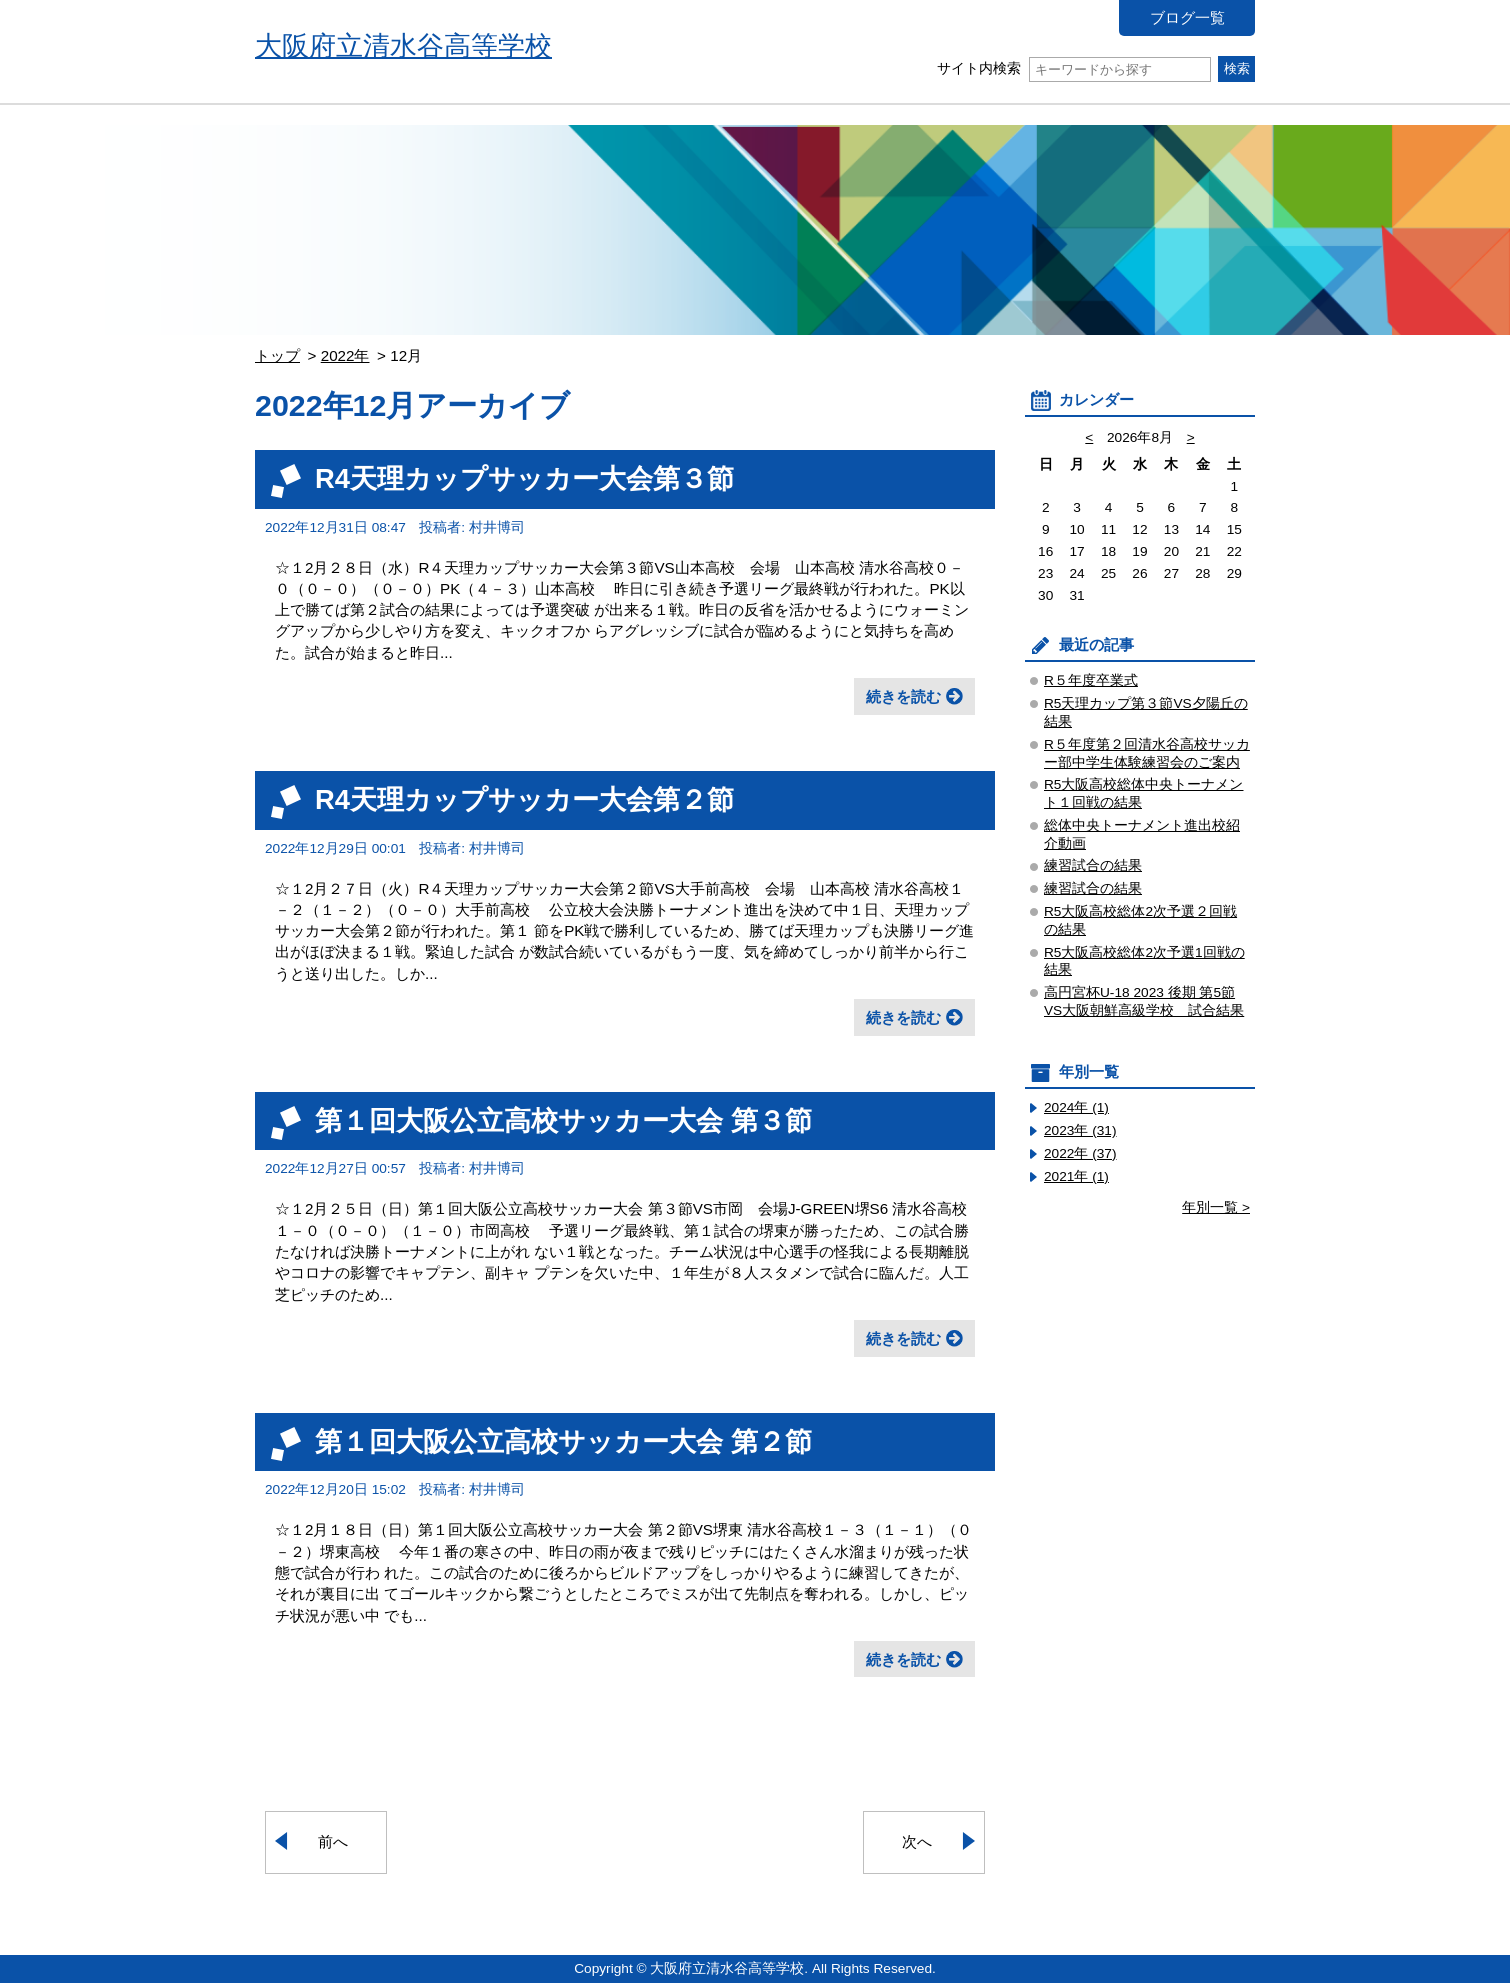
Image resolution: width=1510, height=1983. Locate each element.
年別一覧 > (1216, 1207)
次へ (917, 1841)
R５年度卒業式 (1091, 680)
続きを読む (903, 696)
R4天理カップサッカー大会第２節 (524, 799)
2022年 (345, 355)
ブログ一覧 (1187, 17)
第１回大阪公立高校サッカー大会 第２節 (563, 1441)
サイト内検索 (1073, 68)
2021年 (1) (1076, 1176)
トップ (277, 355)
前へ (333, 1841)
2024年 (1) (1076, 1107)
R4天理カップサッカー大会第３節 (524, 478)
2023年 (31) (1080, 1130)
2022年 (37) (1080, 1153)
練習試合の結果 (1093, 865)
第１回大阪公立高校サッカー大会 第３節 (563, 1120)
